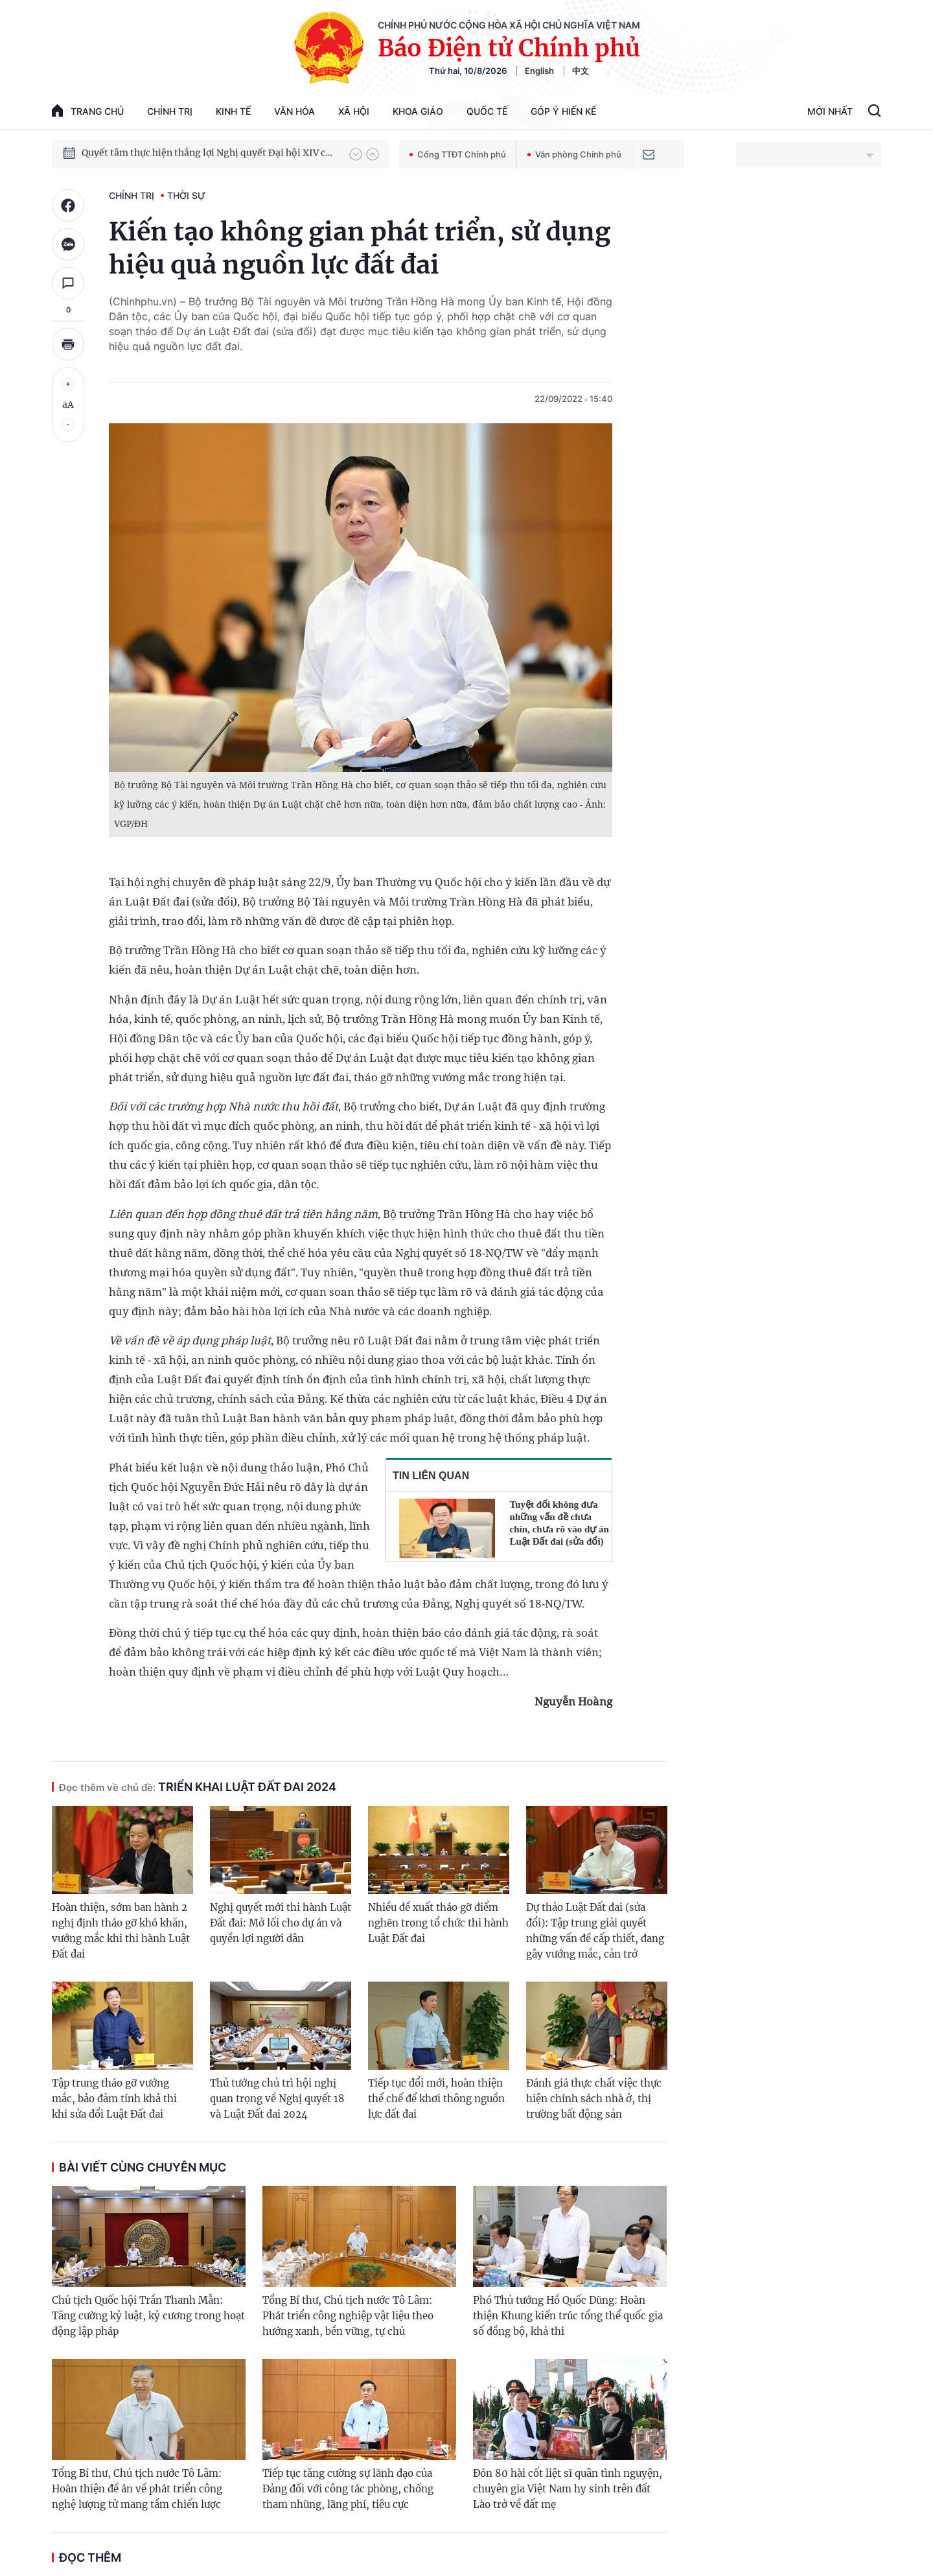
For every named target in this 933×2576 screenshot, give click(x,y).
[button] (355, 154)
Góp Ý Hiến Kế (563, 111)
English (539, 70)
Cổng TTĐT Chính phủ (457, 154)
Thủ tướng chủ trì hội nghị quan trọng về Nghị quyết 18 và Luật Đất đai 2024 (277, 2098)
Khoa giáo (418, 111)
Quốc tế (486, 111)
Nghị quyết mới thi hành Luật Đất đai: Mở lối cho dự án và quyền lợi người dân (280, 1923)
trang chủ (88, 110)
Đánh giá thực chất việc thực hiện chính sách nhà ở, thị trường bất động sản (594, 2098)
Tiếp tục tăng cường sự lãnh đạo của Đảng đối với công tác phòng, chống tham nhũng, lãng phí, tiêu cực (347, 2489)
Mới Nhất (830, 111)
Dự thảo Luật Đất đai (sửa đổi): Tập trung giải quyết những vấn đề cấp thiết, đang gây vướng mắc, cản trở (595, 1930)
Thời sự (186, 195)
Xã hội (353, 111)
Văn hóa (294, 111)
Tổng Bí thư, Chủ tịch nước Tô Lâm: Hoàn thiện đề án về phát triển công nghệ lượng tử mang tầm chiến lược (137, 2489)
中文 (580, 70)
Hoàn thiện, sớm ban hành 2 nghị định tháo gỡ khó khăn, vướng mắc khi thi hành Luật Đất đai (121, 1930)
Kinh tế (233, 111)
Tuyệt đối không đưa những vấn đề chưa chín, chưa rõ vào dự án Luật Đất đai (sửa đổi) (559, 1523)
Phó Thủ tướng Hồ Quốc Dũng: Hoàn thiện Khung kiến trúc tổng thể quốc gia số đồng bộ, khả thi (568, 2315)
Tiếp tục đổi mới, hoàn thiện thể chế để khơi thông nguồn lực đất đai (436, 2098)
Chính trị (169, 111)
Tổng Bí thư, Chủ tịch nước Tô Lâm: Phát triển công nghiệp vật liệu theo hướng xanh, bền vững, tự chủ (347, 2315)
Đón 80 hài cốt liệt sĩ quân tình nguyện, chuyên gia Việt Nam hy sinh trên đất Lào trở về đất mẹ (567, 2489)
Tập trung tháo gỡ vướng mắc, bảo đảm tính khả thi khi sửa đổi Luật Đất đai (114, 2098)
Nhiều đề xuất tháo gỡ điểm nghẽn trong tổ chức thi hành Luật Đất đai (438, 1923)
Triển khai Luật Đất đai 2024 (197, 1787)
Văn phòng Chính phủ (574, 154)
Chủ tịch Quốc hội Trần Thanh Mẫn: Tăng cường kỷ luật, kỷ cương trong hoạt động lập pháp (148, 2315)
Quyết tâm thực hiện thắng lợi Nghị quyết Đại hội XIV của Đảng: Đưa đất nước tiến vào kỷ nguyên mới (209, 153)
